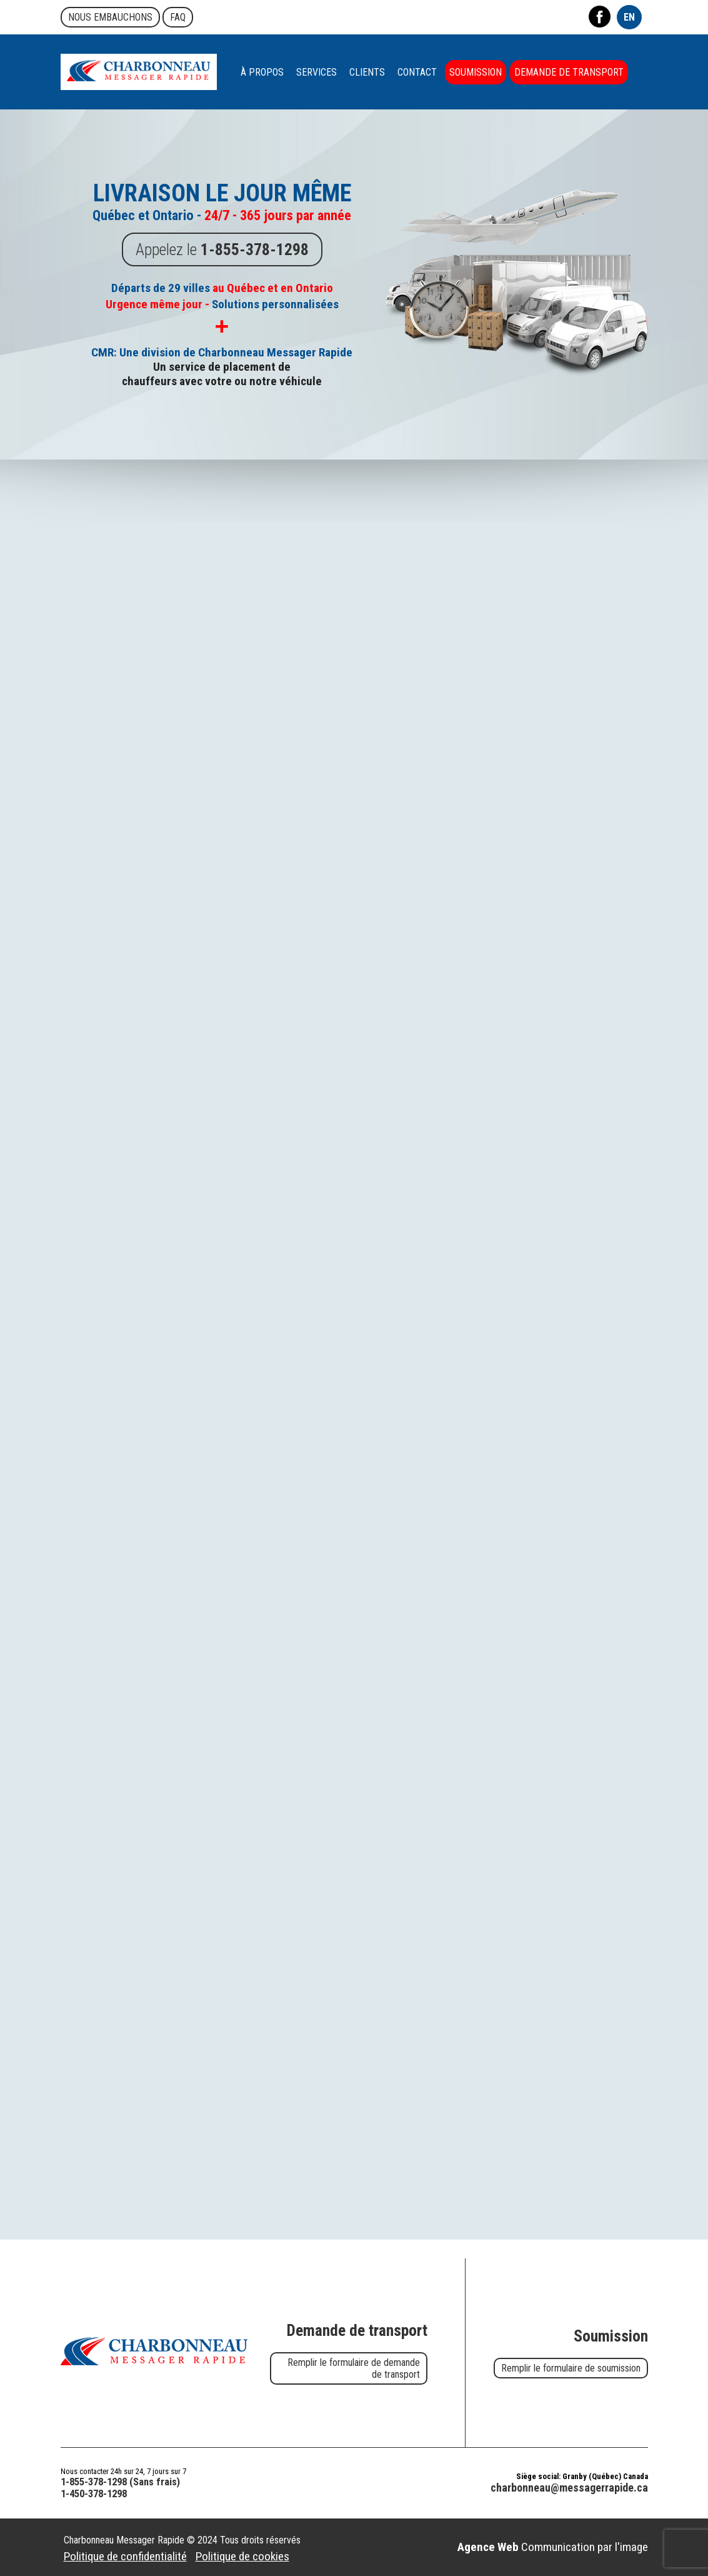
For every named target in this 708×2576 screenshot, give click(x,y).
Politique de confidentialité (125, 2556)
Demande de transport (569, 72)
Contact (417, 72)
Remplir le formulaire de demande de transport (353, 2368)
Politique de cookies (242, 2556)
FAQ (178, 17)
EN (629, 17)
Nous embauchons (110, 17)
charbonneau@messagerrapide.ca (569, 2487)
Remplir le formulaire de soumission (571, 2368)
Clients (367, 72)
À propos (262, 72)
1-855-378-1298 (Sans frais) (120, 2482)
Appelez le (222, 247)
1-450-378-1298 (94, 2494)
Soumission (475, 72)
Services (316, 72)
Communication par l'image (552, 2547)
